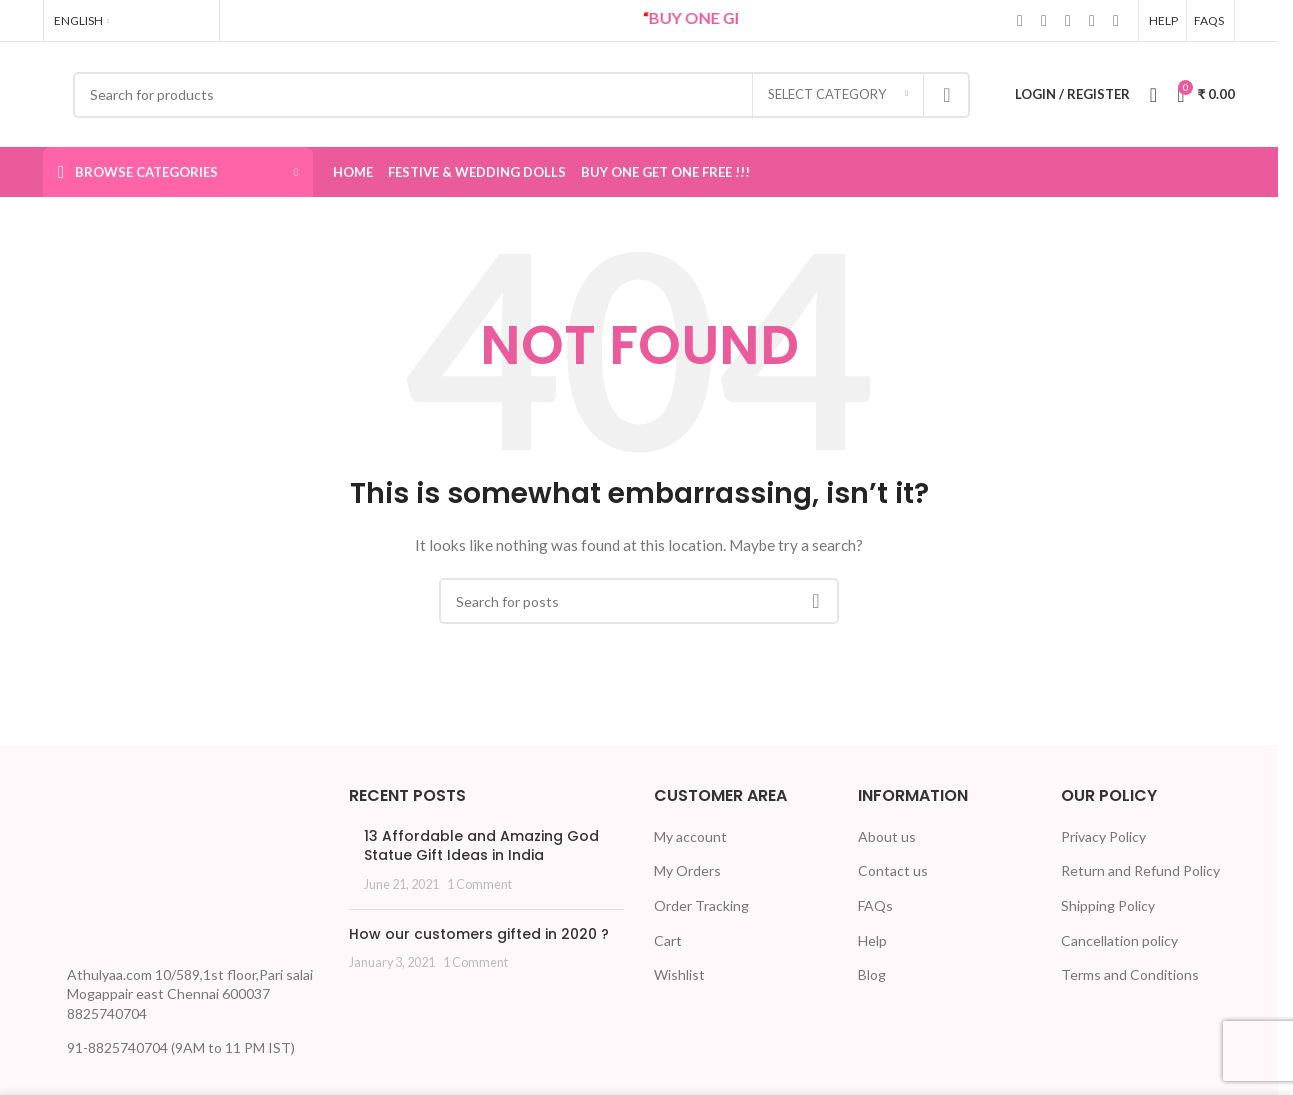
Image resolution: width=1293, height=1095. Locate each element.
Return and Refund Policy (1140, 870)
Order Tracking (701, 905)
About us (887, 836)
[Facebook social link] (1020, 20)
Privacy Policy (1103, 836)
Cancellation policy (1119, 940)
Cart (668, 940)
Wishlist (679, 974)
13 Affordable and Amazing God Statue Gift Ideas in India (481, 846)
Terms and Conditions (1130, 974)
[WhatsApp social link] (1092, 20)
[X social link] (1044, 20)
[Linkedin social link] (1068, 20)
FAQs (875, 905)
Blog (872, 974)
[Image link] (118, 867)
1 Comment (479, 884)
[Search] (521, 95)
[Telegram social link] (1116, 20)
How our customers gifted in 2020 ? (479, 934)
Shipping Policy (1108, 905)
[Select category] (838, 95)
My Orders (687, 870)
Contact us (893, 870)
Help (872, 940)
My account (690, 836)
